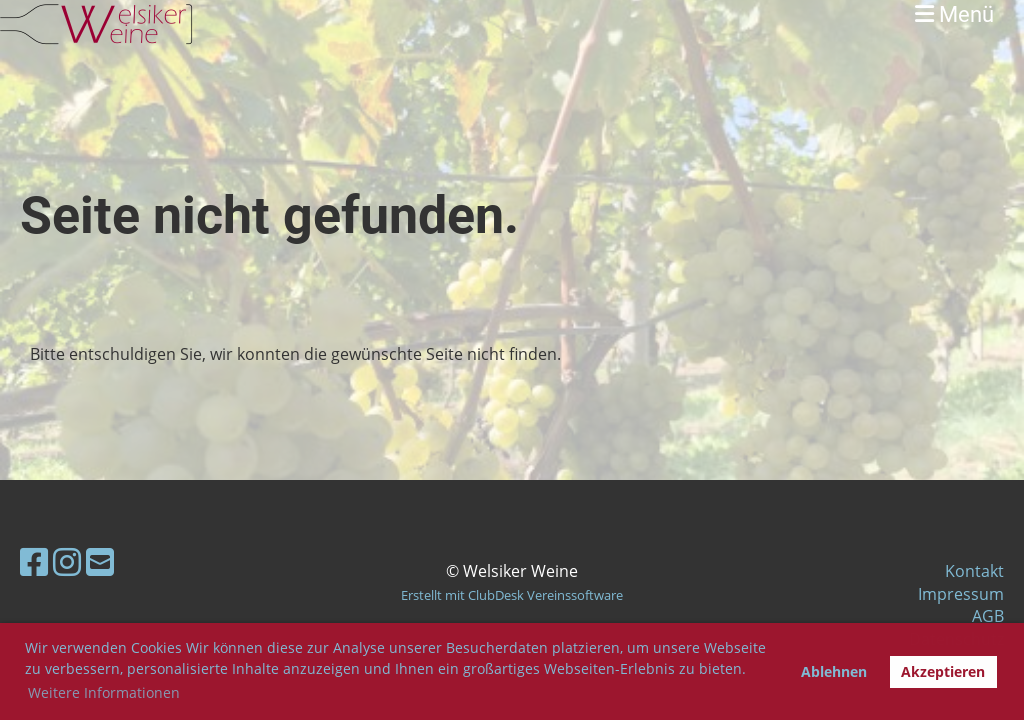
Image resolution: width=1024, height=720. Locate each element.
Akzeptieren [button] (943, 671)
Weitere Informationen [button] (104, 692)
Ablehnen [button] (834, 671)
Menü (954, 14)
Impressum (961, 594)
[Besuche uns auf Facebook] (34, 561)
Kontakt (974, 571)
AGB (988, 616)
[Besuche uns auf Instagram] (67, 561)
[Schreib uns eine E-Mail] (100, 561)
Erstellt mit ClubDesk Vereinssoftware (512, 595)
